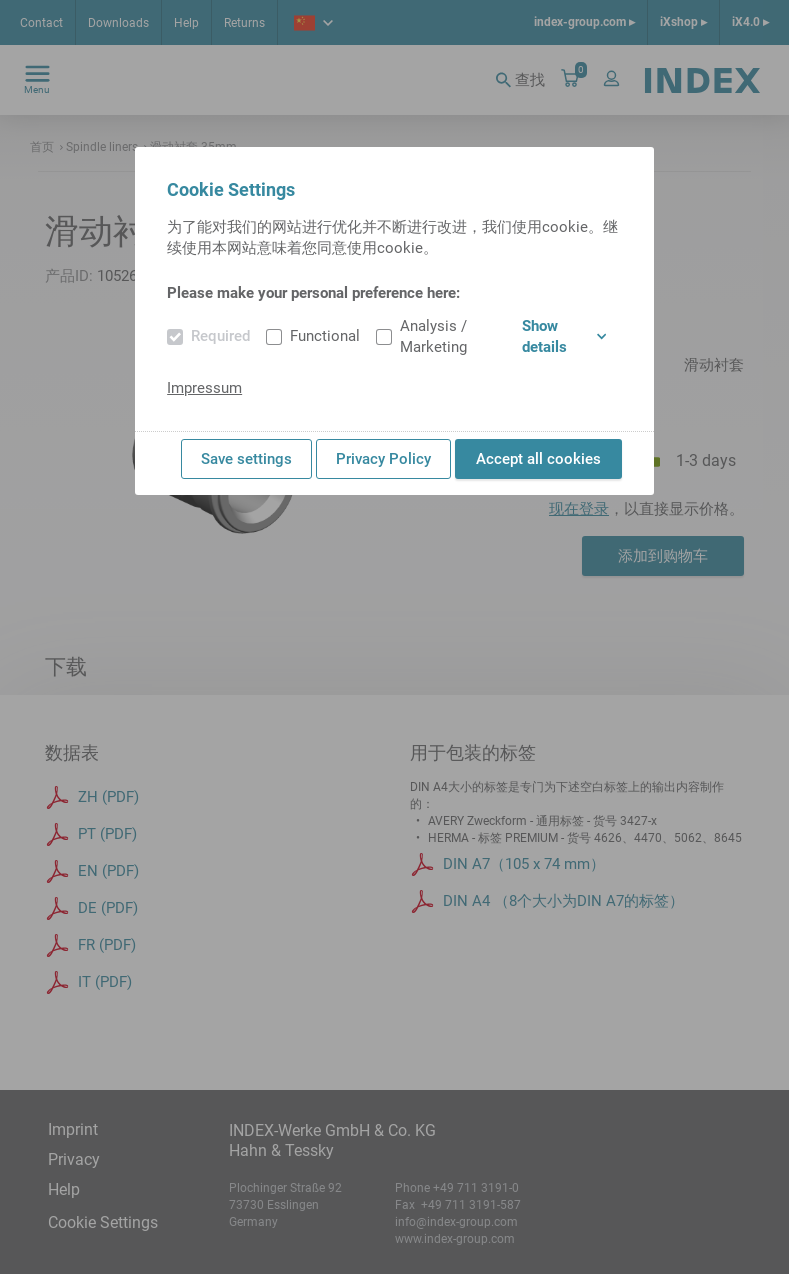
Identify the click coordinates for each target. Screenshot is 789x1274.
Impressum (204, 388)
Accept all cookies (538, 459)
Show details (563, 336)
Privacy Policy (383, 459)
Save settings (246, 459)
